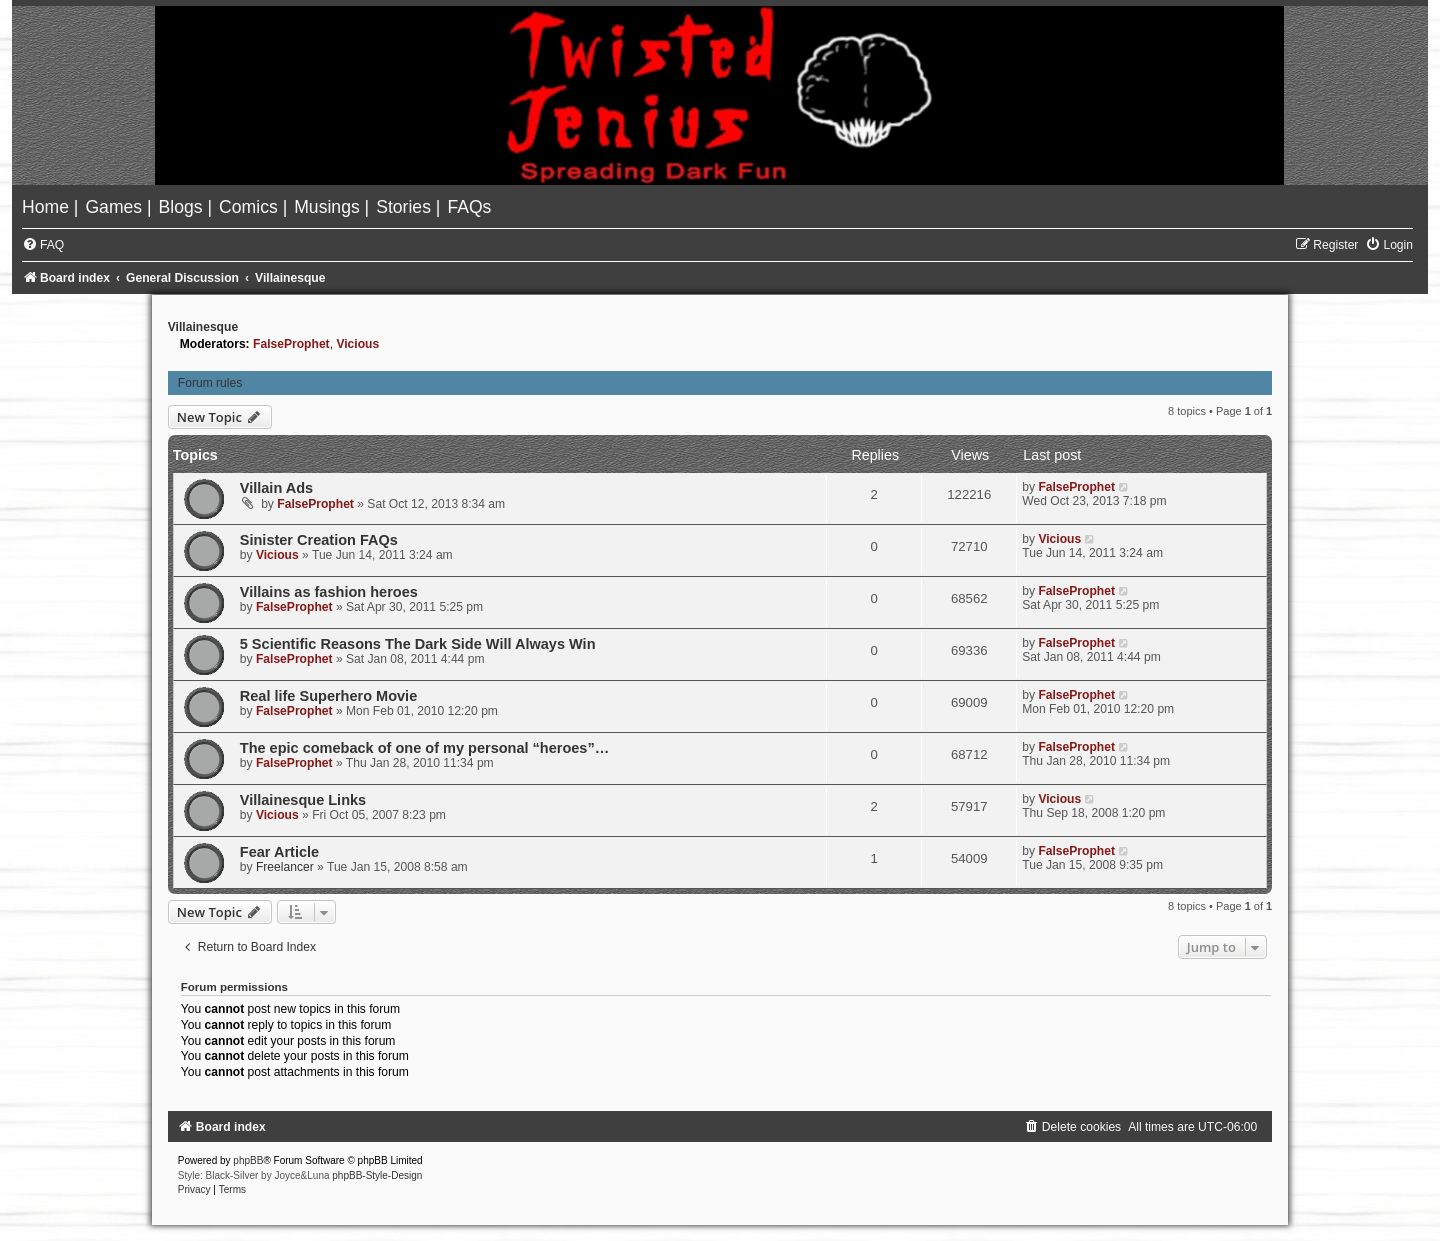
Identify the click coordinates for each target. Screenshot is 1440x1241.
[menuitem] (48, 207)
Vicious (357, 344)
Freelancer (285, 867)
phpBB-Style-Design (377, 1175)
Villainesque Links (303, 800)
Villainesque (203, 327)
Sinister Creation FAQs (319, 540)
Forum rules (210, 383)
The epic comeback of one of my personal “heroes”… (424, 748)
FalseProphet (291, 344)
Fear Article (279, 852)
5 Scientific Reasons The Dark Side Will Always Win (418, 644)
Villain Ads (276, 488)
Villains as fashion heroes (329, 592)
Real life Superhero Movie (328, 696)
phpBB (248, 1160)
